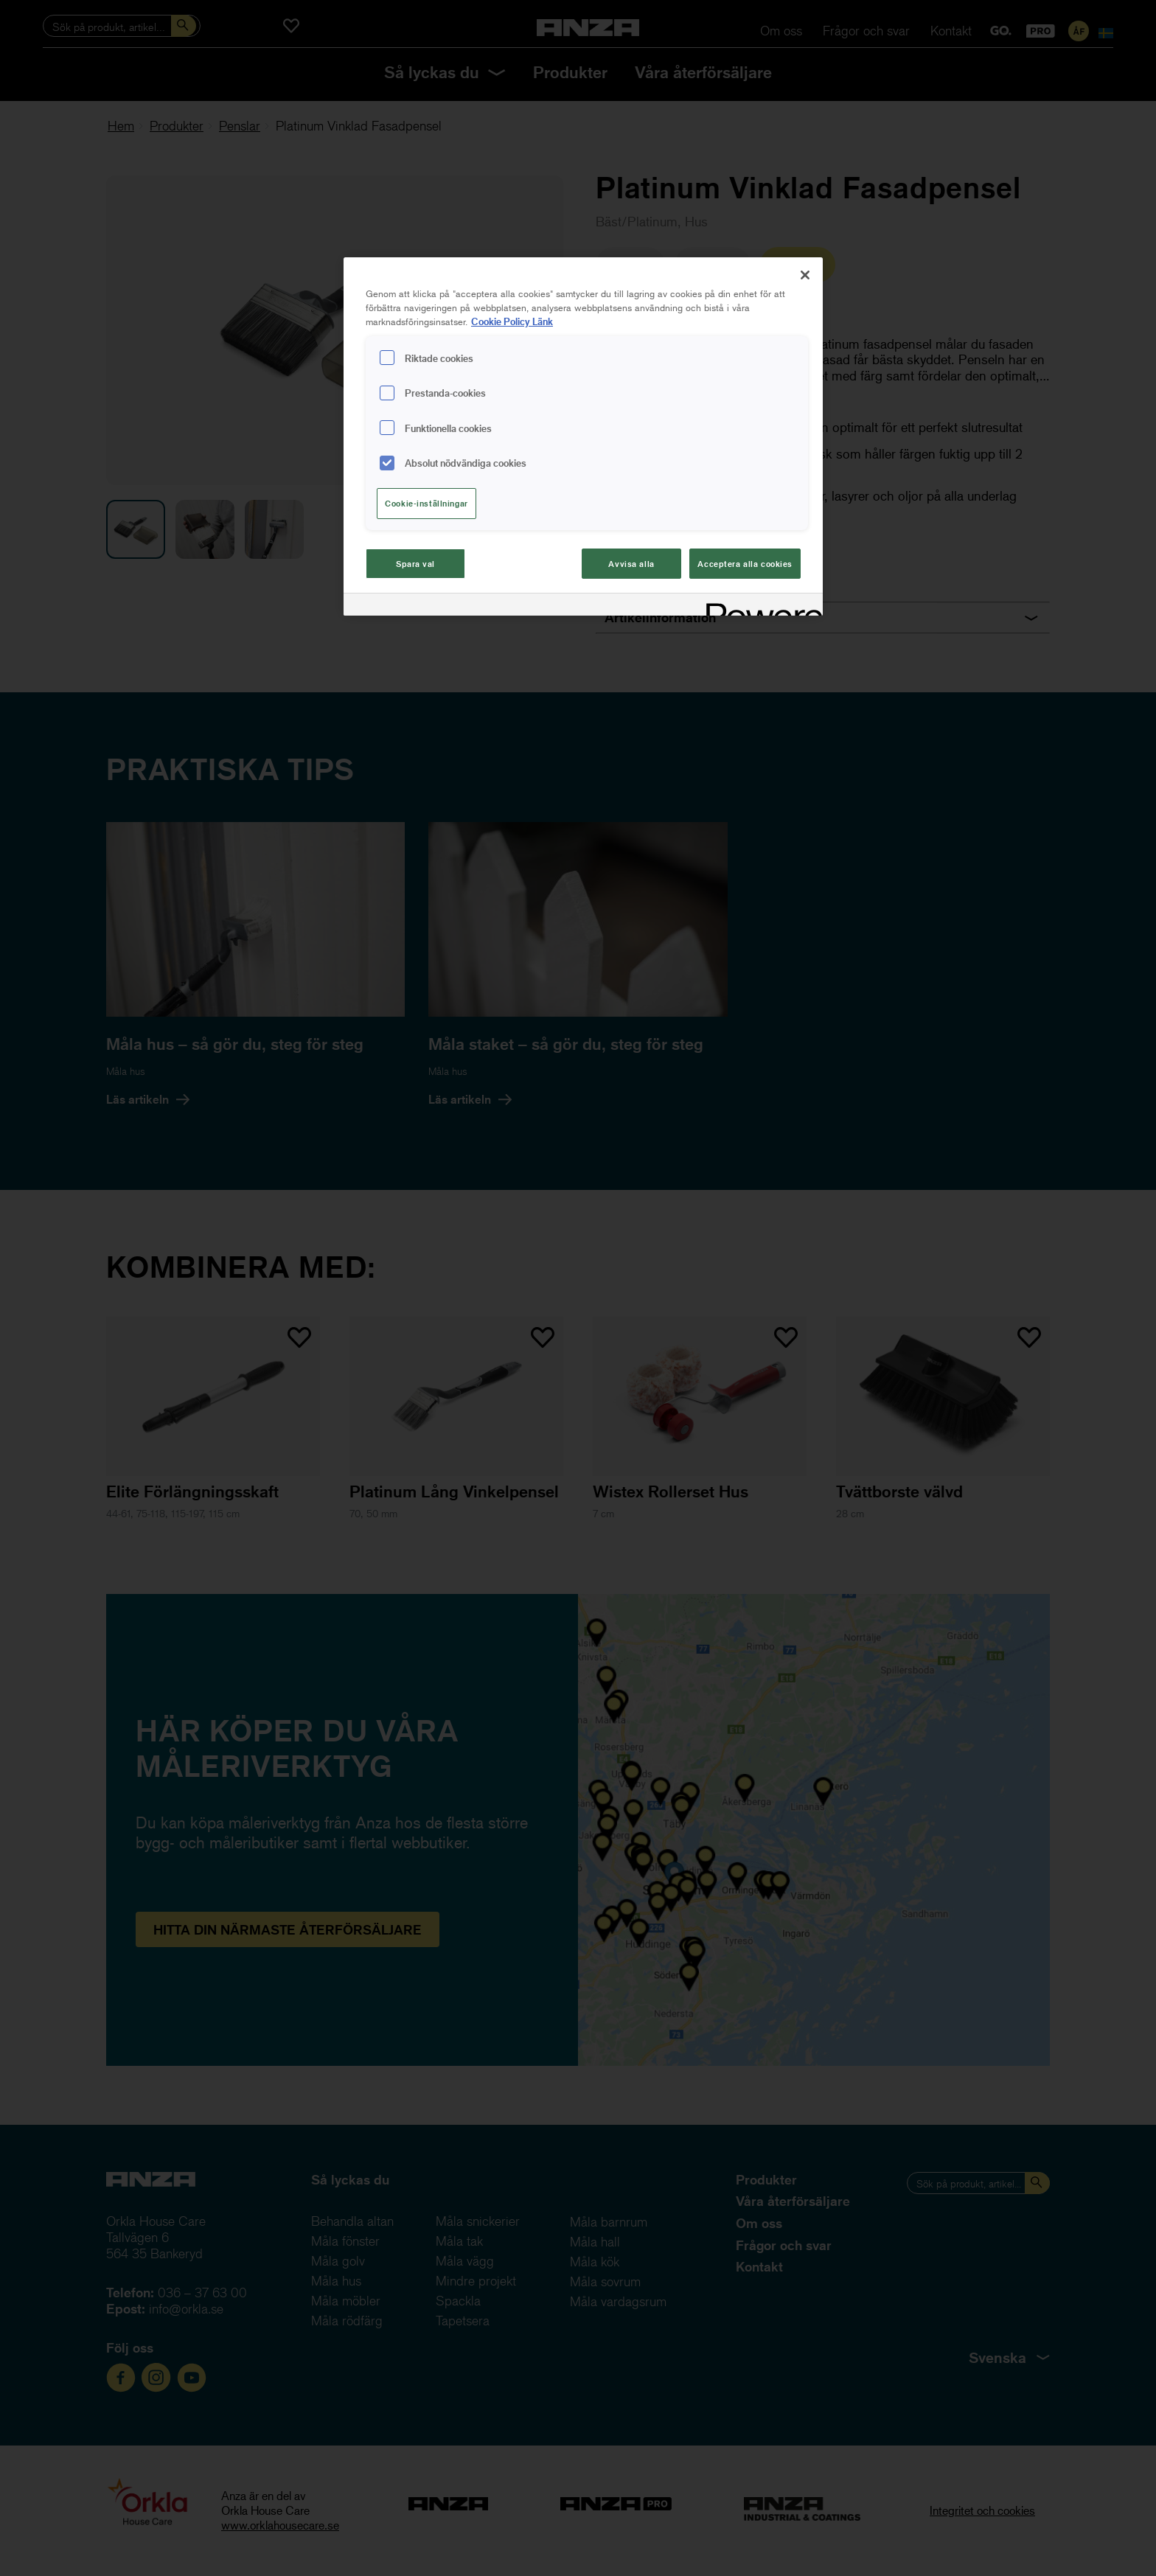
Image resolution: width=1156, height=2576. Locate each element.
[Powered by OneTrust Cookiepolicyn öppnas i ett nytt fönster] (759, 606)
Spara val (415, 563)
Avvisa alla (631, 563)
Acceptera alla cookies (745, 563)
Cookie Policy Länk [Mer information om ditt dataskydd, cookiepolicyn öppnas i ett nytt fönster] (512, 321)
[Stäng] (805, 275)
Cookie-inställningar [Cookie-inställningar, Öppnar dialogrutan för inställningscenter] (426, 503)
